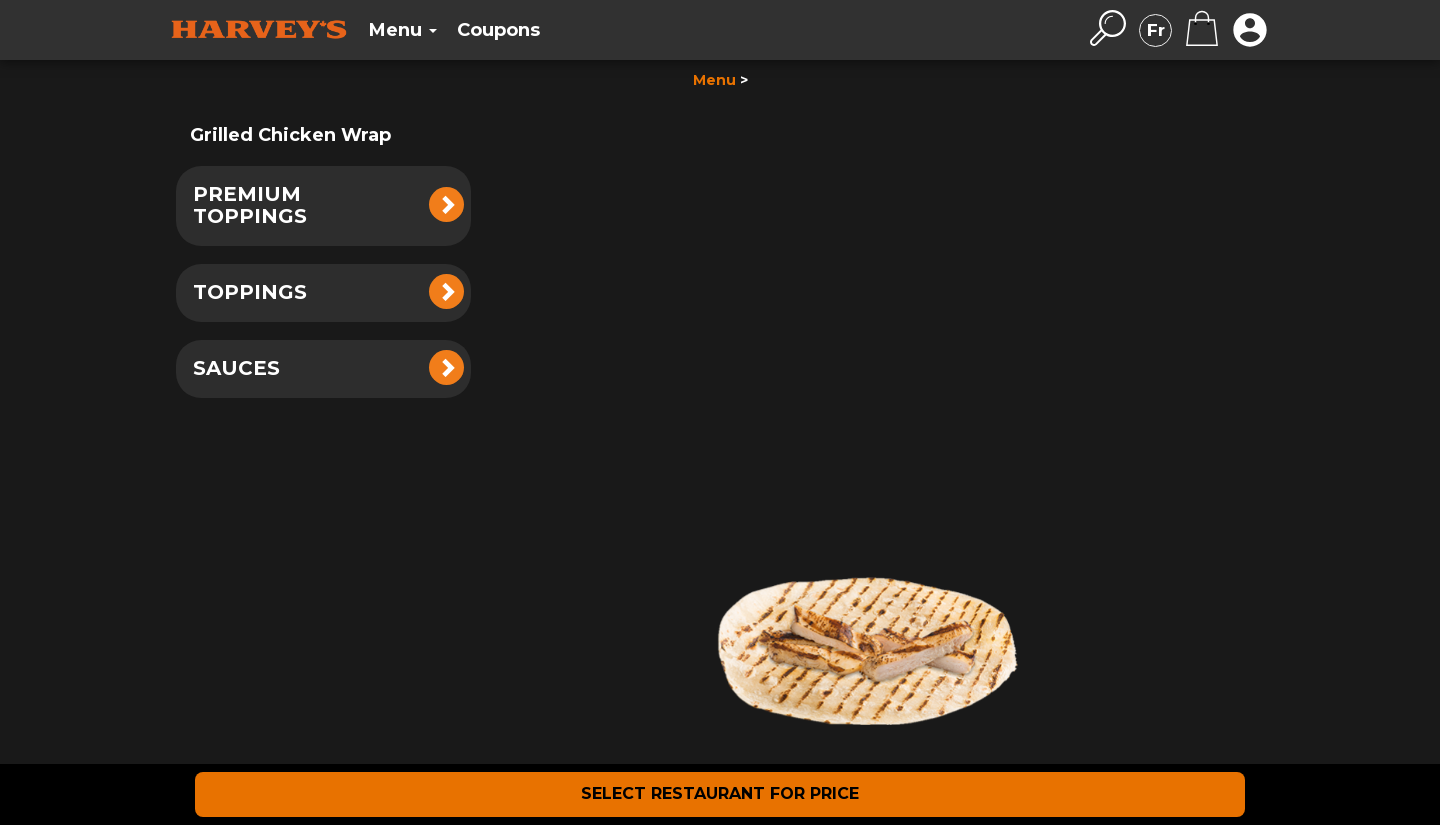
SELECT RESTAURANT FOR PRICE (720, 793)
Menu (714, 80)
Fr (1156, 30)
